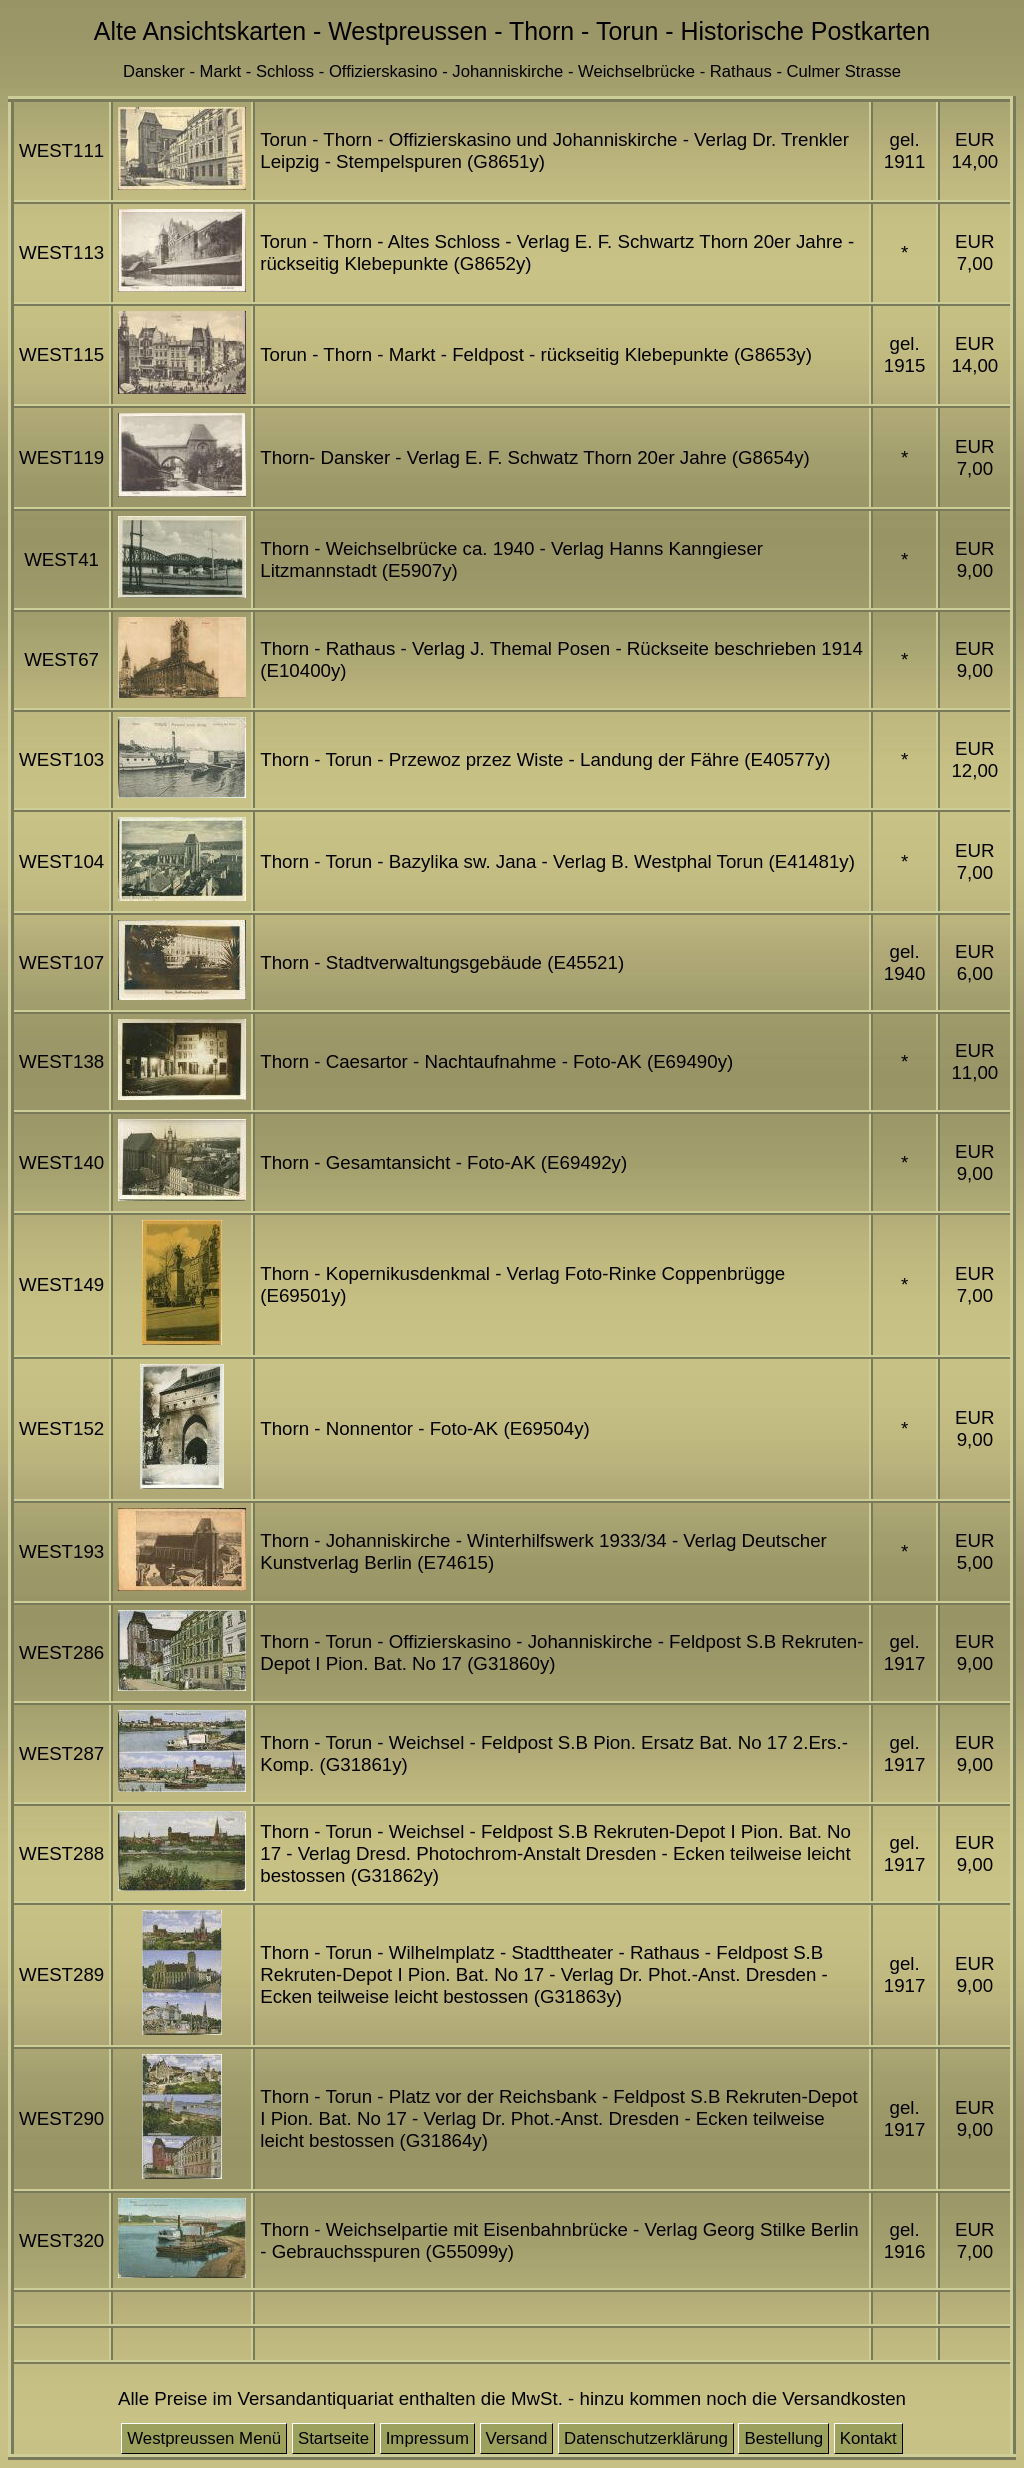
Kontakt (868, 2438)
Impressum (427, 2438)
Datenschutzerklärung (646, 2438)
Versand (517, 2438)
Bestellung (783, 2438)
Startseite (333, 2438)
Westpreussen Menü (204, 2438)
